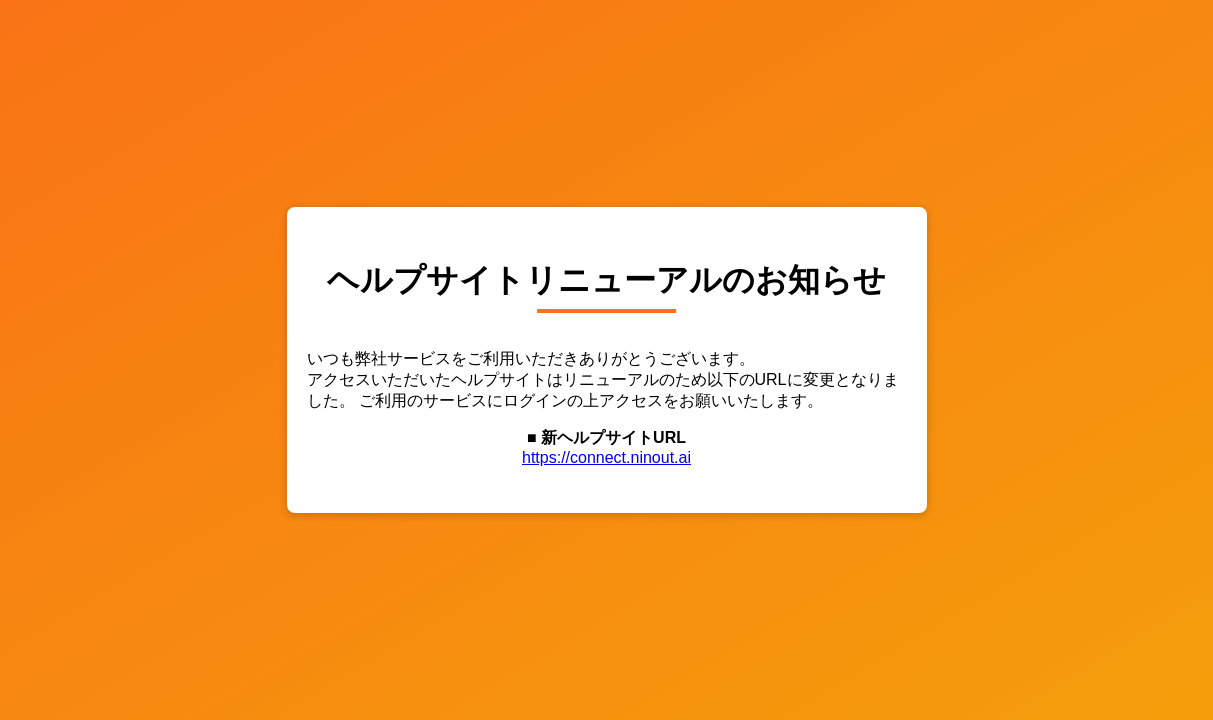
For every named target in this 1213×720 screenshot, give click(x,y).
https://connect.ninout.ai (606, 457)
